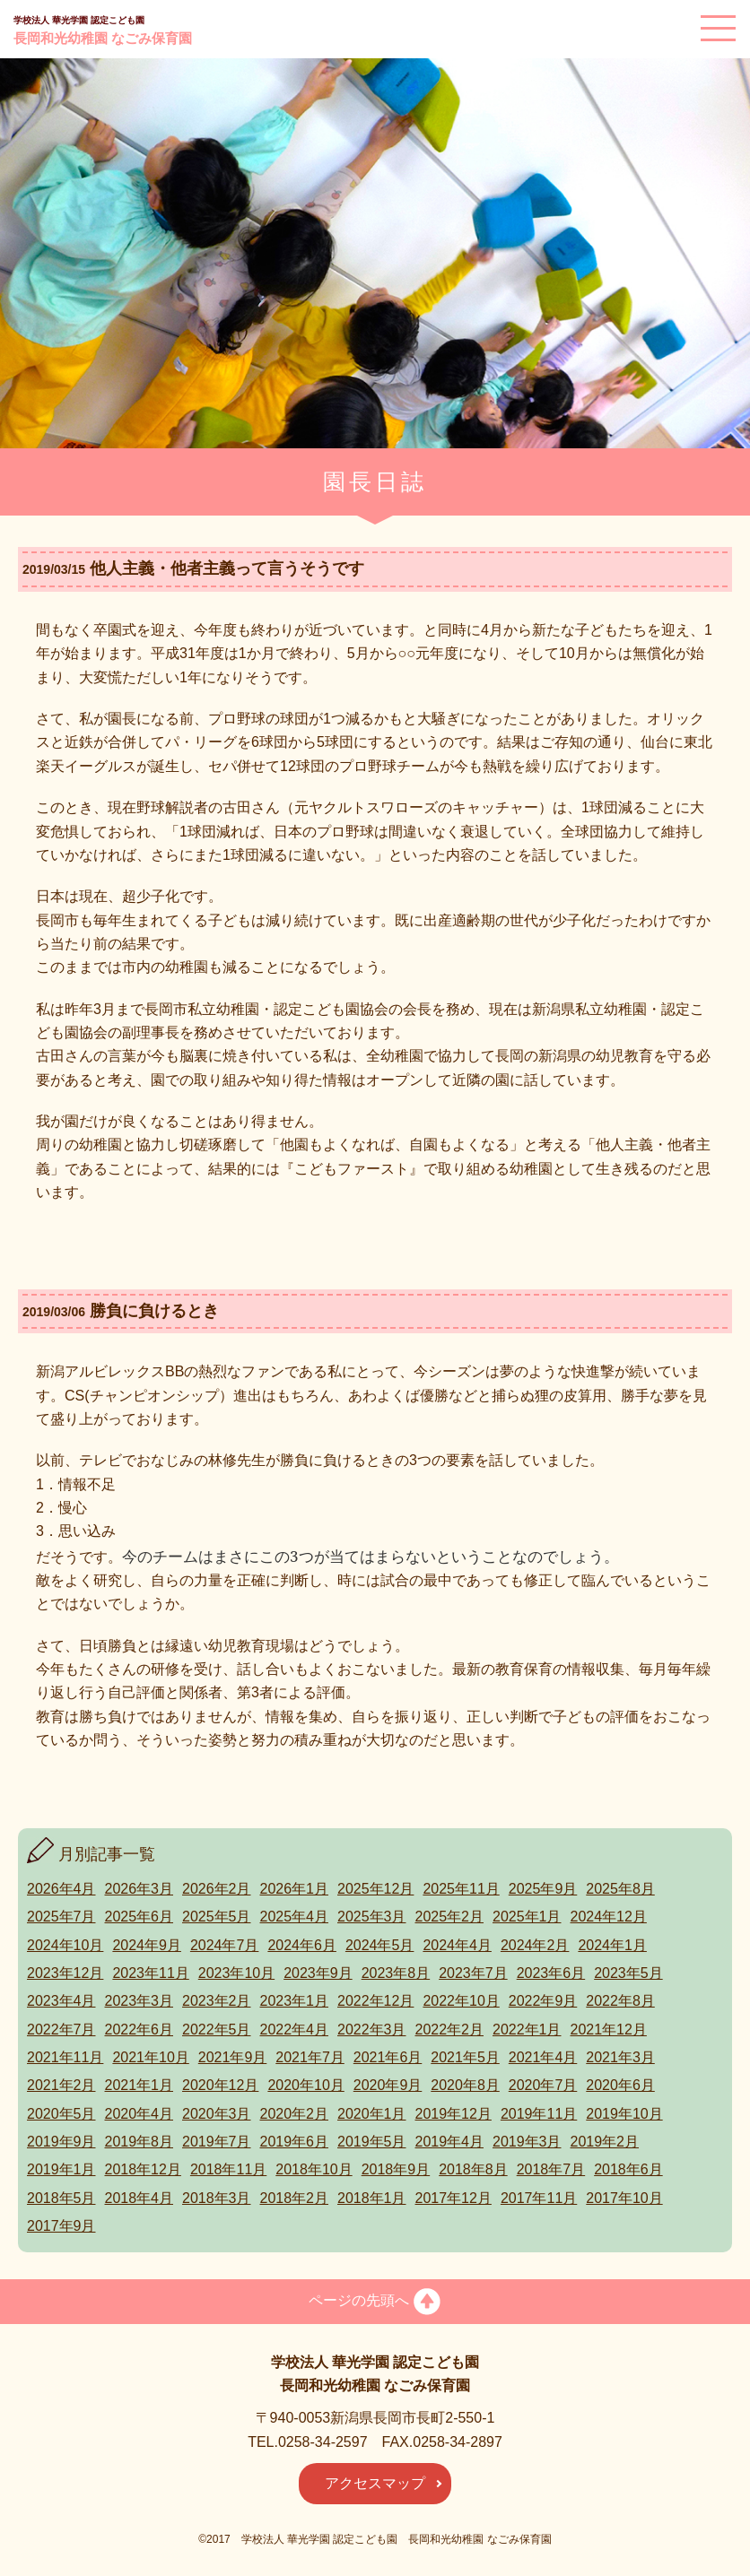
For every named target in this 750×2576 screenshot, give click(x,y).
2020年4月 (139, 2113)
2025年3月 (371, 1916)
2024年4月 (457, 1945)
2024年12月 (609, 1916)
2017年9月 (61, 2225)
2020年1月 (371, 2113)
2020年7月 (543, 2085)
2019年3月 (527, 2141)
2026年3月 (139, 1888)
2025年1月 (527, 1916)
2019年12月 (453, 2113)
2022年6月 (139, 2029)
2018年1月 (371, 2198)
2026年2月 (216, 1888)
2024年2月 (535, 1945)
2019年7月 (216, 2141)
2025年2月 (449, 1916)
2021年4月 (543, 2057)
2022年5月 (216, 2029)
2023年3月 (139, 2000)
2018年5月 (61, 2198)
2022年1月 (527, 2029)
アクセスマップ (375, 2483)
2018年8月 (473, 2169)
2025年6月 (139, 1916)
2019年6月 (294, 2141)
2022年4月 (294, 2029)
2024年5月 (379, 1945)
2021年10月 (150, 2057)
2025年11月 (461, 1888)
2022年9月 (543, 2000)
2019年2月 (605, 2141)
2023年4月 (61, 2000)
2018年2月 (294, 2198)
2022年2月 (449, 2029)
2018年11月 (228, 2169)
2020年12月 (220, 2085)
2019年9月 (61, 2141)
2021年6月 (388, 2057)
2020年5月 (61, 2113)
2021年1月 (139, 2085)
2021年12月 (609, 2029)
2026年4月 (61, 1888)
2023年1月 (294, 2000)
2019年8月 (139, 2141)
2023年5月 (628, 1973)
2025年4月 (294, 1916)
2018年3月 (216, 2198)
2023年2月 (216, 2000)
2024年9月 (146, 1945)
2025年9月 (543, 1888)
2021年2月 (61, 2085)
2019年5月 (371, 2141)
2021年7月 (309, 2057)
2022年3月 (371, 2029)
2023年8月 (396, 1973)
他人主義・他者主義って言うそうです (227, 568)
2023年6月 (551, 1973)
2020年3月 (216, 2113)
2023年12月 (65, 1973)
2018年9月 (396, 2169)
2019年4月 (449, 2141)
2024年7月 (224, 1945)
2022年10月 (461, 2000)
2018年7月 (551, 2169)
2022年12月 (375, 2000)
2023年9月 (318, 1973)
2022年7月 (61, 2029)
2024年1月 (612, 1945)
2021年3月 (620, 2057)
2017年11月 (539, 2198)
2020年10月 (305, 2085)
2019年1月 (61, 2169)
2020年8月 (465, 2085)
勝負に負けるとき (154, 1311)
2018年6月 (628, 2169)
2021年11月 (65, 2057)
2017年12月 (453, 2198)
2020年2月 (294, 2113)
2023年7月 (473, 1973)
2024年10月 (65, 1945)
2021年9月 (232, 2057)
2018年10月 (313, 2169)
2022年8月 (620, 2000)
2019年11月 (539, 2113)
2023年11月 (150, 1973)
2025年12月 (375, 1888)
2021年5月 (465, 2057)
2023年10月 (236, 1973)
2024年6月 (301, 1945)
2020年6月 (620, 2085)
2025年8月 (620, 1888)
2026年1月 (294, 1888)
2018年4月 (139, 2198)
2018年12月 (143, 2169)
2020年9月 (388, 2085)
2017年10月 (624, 2198)
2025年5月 (216, 1916)
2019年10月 (624, 2113)
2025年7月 (61, 1916)
